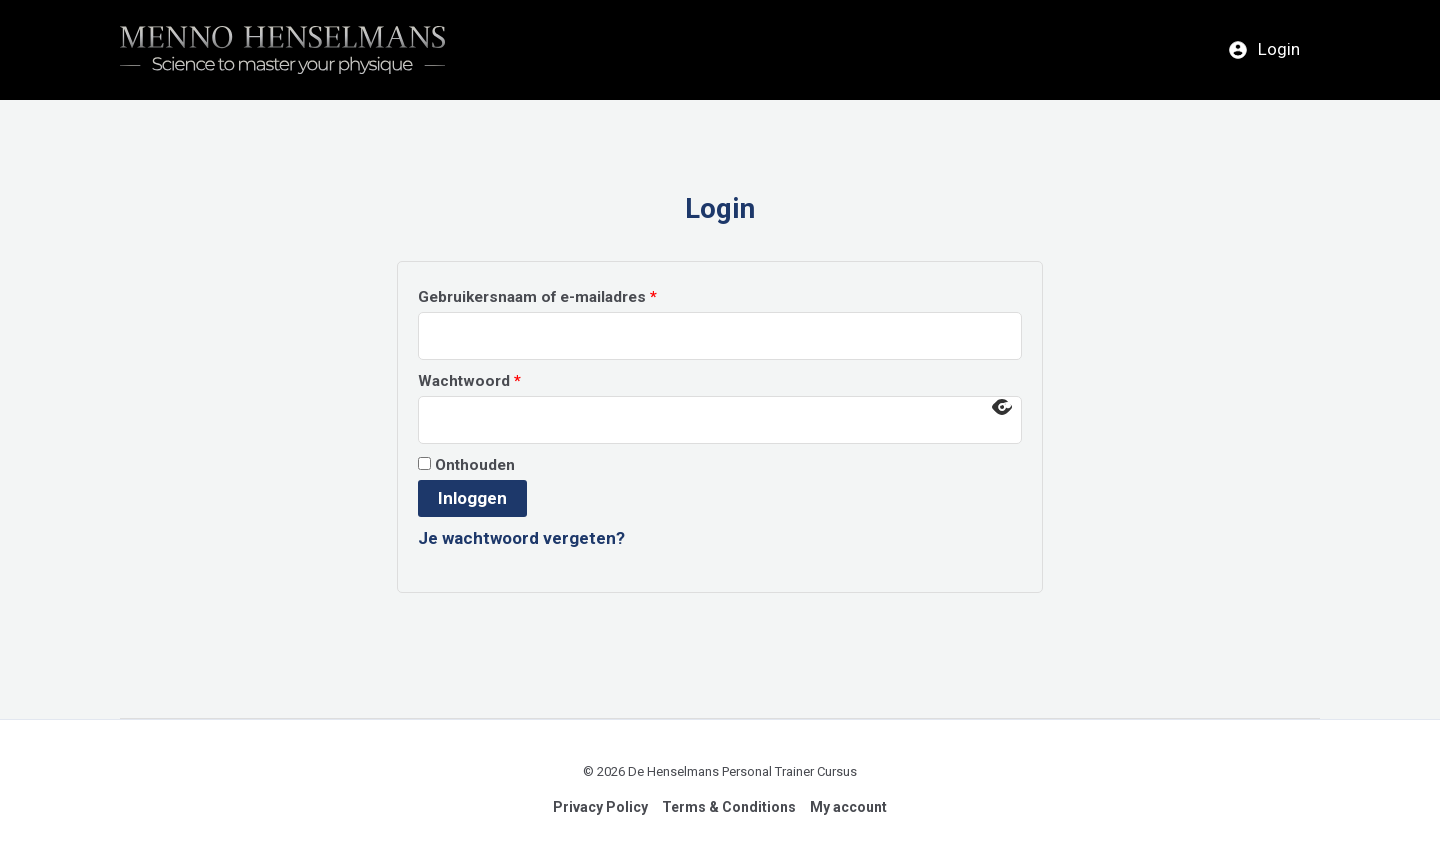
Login (1264, 49)
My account (848, 807)
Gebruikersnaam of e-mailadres (563, 294)
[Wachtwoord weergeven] (1002, 407)
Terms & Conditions (729, 807)
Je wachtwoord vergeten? (521, 538)
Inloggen (472, 498)
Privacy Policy (600, 807)
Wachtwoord (495, 378)
